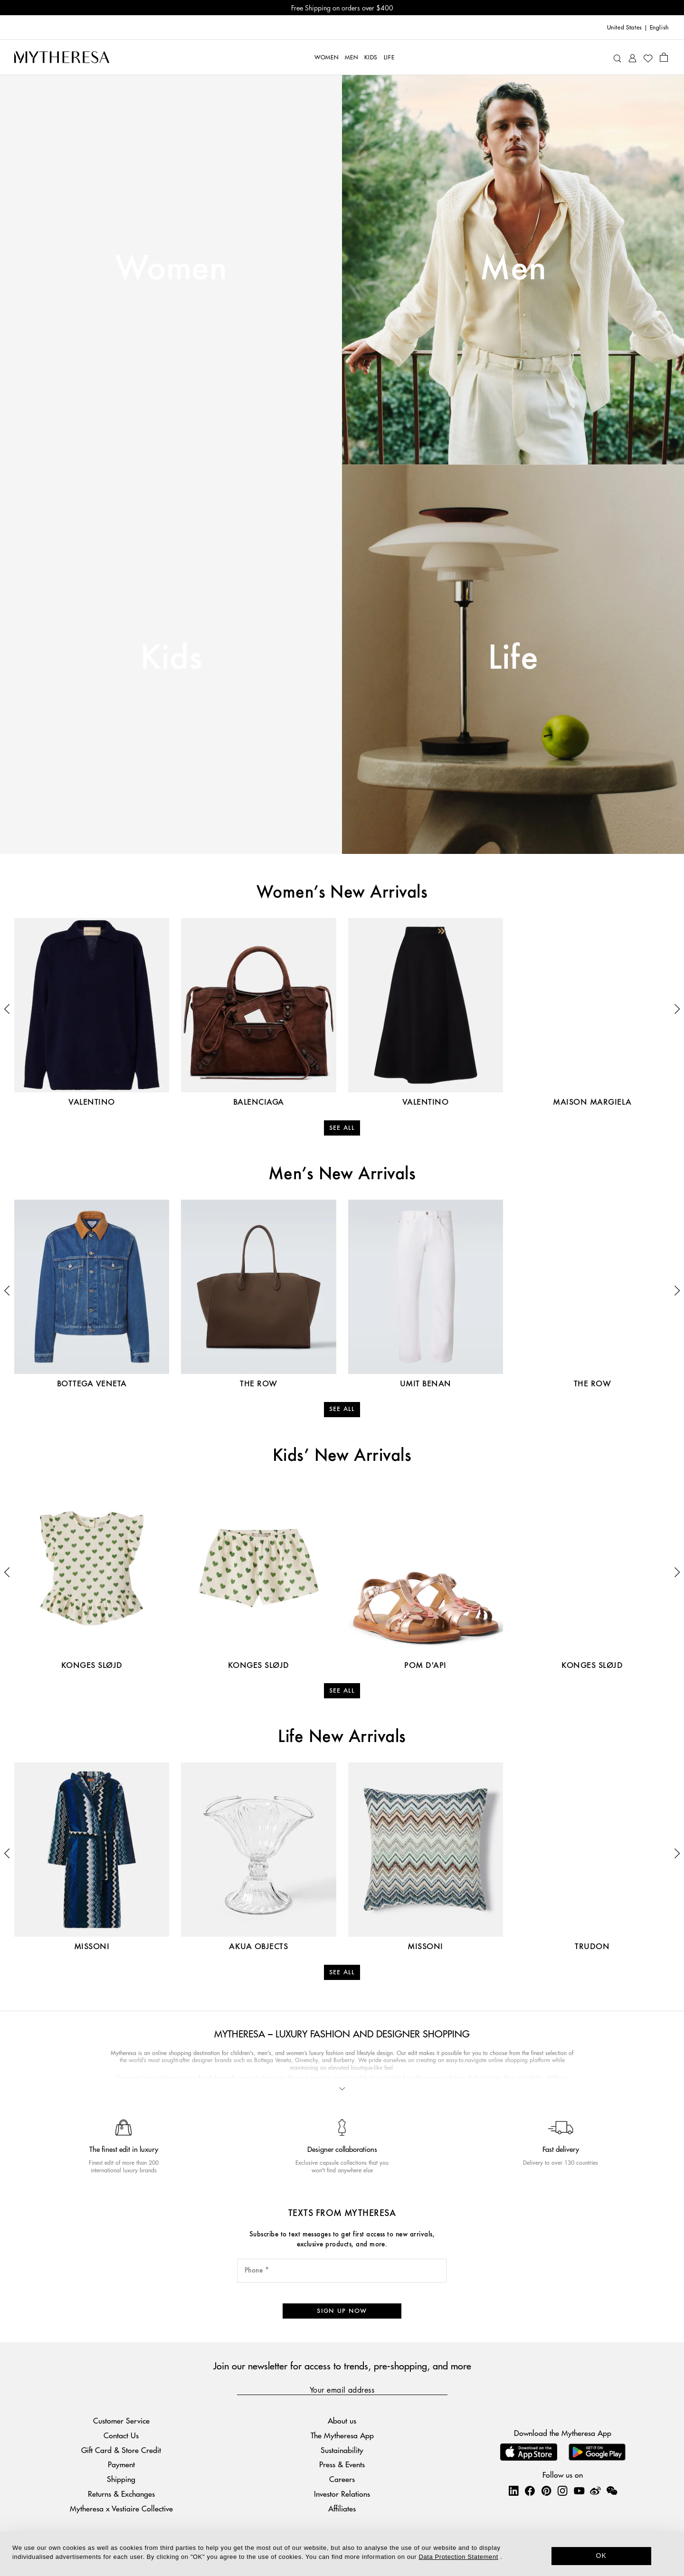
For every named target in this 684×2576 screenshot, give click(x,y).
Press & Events (342, 2464)
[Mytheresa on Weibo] (595, 2490)
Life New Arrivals (342, 1737)
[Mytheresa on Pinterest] (546, 2490)
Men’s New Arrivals (342, 1174)
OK (601, 2555)
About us (342, 2420)
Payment (121, 2464)
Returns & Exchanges (121, 2493)
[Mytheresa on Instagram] (562, 2490)
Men (513, 269)
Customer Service (121, 2420)
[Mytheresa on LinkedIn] (513, 2490)
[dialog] (342, 2554)
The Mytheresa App (342, 2435)
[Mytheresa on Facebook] (529, 2490)
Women (171, 269)
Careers (342, 2478)
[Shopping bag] (664, 57)
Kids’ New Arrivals (342, 1456)
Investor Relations (342, 2493)
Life (513, 659)
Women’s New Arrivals (342, 893)
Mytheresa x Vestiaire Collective (121, 2508)
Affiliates (342, 2508)
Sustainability (342, 2449)
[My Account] (632, 57)
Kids (171, 659)
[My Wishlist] (648, 57)
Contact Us (121, 2435)
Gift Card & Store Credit (121, 2449)
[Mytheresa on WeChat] (612, 2490)
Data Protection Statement (458, 2556)
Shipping (121, 2478)
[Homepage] (61, 57)
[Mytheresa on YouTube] (579, 2490)
